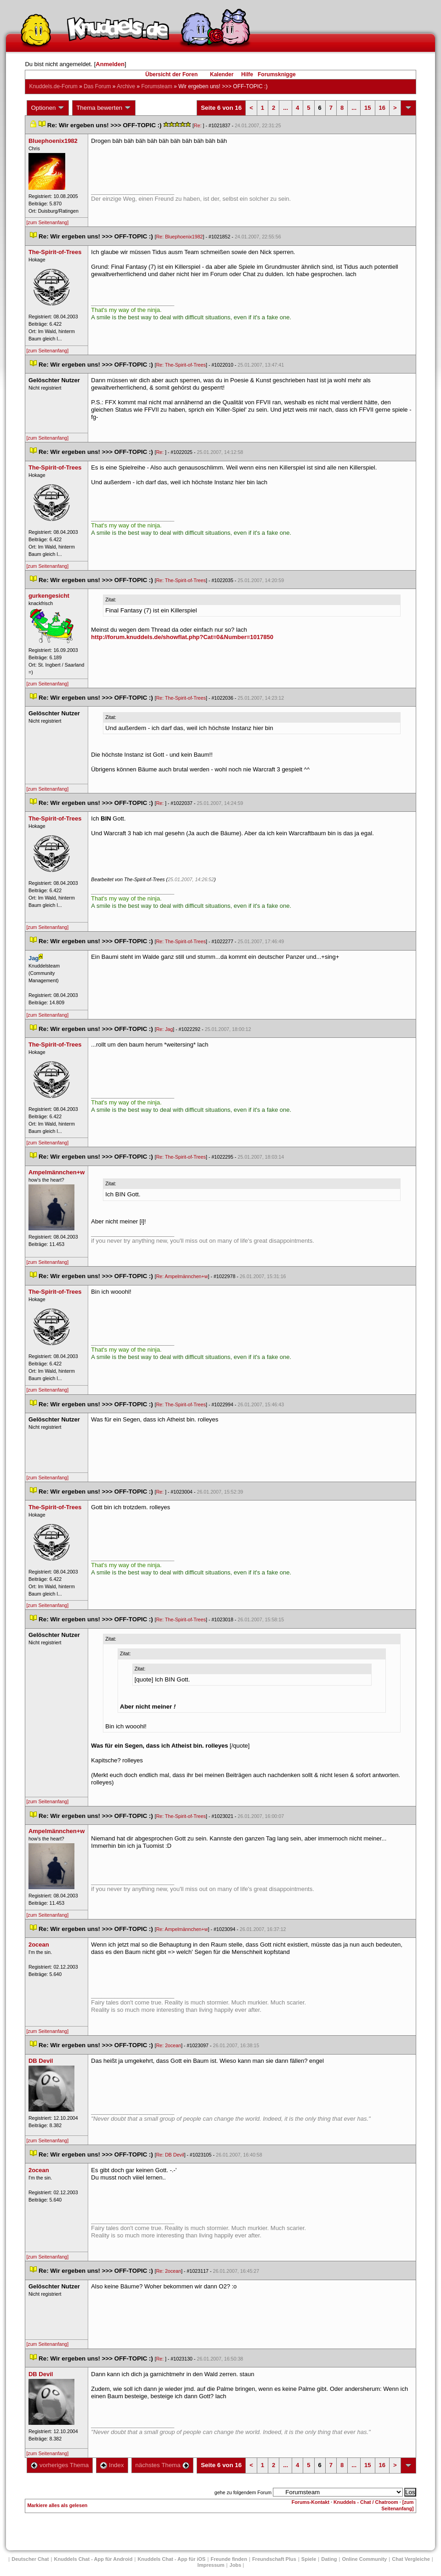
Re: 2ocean (168, 2045)
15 (367, 107)
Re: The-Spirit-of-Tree (181, 365)
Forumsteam (156, 86)
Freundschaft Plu (274, 2559)
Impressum (211, 2565)
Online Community (364, 2559)
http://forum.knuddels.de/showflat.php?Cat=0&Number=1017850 (182, 637)
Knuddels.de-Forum (53, 86)
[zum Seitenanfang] (47, 222)
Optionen (48, 108)
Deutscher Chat (30, 2559)
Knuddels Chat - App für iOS (171, 2559)
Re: (198, 125)
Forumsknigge (277, 74)
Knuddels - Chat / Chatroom (366, 2502)
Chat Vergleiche (411, 2559)
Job (236, 2565)
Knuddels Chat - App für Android (93, 2559)
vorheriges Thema (60, 2465)
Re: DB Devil (170, 2154)
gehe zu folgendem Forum (243, 2492)
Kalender (221, 74)
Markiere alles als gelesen (57, 2505)
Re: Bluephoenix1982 (179, 236)
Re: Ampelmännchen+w (182, 1276)
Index (112, 2465)
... (285, 107)
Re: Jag (164, 1029)
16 (382, 107)
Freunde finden (228, 2559)
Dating (329, 2559)
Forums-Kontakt (310, 2502)
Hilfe (247, 74)
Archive (126, 86)
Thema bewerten (103, 108)
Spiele (308, 2559)
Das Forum (97, 86)
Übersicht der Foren (171, 74)
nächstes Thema (162, 2465)
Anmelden (110, 64)
